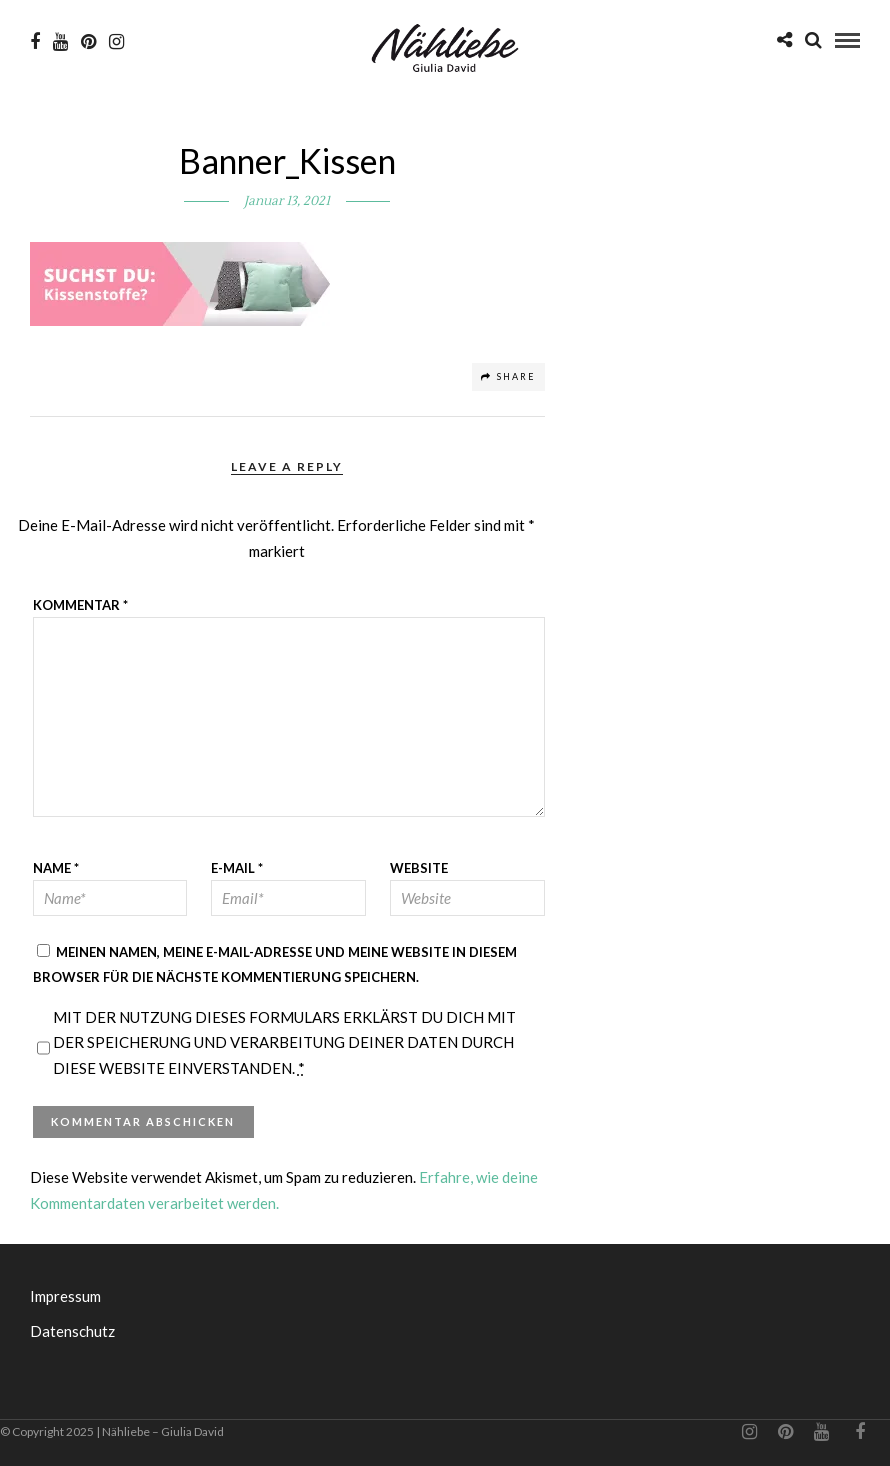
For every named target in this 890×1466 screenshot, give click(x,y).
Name (56, 868)
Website (419, 868)
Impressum (65, 1296)
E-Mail (237, 868)
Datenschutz (72, 1331)
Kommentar (80, 605)
